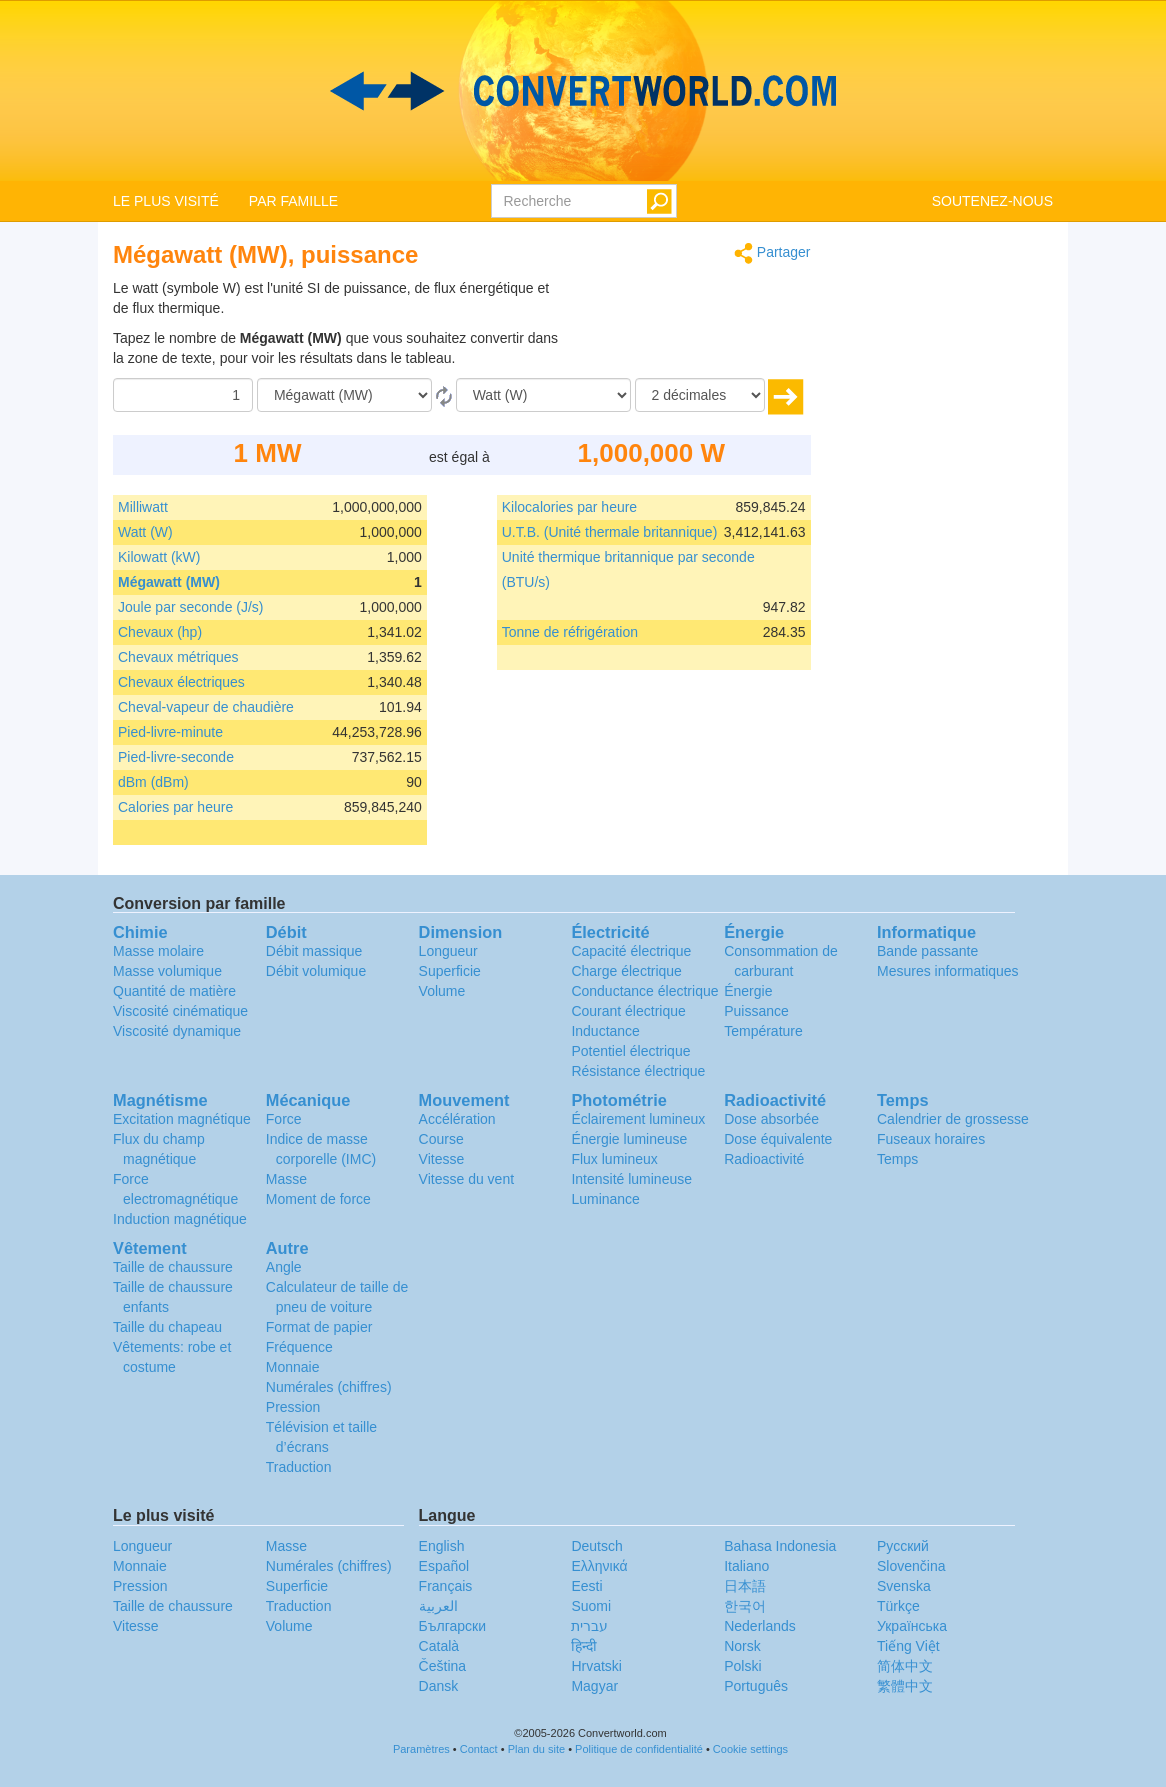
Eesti (586, 1586)
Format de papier (319, 1327)
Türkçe (898, 1606)
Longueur (448, 951)
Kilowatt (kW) (159, 557)
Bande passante (927, 951)
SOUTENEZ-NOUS (992, 201)
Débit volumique (316, 971)
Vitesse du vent (466, 1179)
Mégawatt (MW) (169, 582)
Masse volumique (167, 971)
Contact (479, 1749)
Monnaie (293, 1367)
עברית (589, 1626)
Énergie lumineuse (629, 1139)
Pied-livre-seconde (176, 757)
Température (763, 1031)
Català (439, 1646)
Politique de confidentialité (639, 1749)
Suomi (591, 1606)
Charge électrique (626, 971)
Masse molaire (158, 951)
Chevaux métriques (178, 657)
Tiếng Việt (908, 1646)
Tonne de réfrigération (570, 632)
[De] (344, 395)
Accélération (457, 1119)
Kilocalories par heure (569, 507)
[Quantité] (183, 395)
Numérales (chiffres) (329, 1387)
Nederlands (760, 1626)
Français (446, 1586)
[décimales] (700, 395)
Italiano (746, 1566)
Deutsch (596, 1546)
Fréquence (299, 1347)
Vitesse (442, 1159)
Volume (442, 991)
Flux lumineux (614, 1159)
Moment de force (318, 1199)
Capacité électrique (631, 951)
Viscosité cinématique (180, 1011)
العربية (438, 1606)
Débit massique (314, 951)
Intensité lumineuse (631, 1179)
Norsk (742, 1646)
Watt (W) (145, 532)
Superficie (450, 971)
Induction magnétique (180, 1219)
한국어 (745, 1606)
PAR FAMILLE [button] (293, 201)
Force (284, 1119)
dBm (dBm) (153, 782)
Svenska (904, 1586)
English (442, 1546)
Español (444, 1566)
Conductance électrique (644, 991)
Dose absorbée (771, 1119)
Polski (742, 1666)
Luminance (605, 1199)
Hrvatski (596, 1666)
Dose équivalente (778, 1139)
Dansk (439, 1686)
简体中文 (905, 1666)
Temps (897, 1159)
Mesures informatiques (948, 971)
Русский (903, 1546)
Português (756, 1686)
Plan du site (536, 1749)
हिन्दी (584, 1646)
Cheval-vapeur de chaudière (206, 707)
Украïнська (912, 1626)
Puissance (756, 1011)
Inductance (605, 1031)
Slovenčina (911, 1566)
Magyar (594, 1686)
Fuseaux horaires (931, 1139)
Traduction (299, 1467)
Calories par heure (175, 807)
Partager (772, 253)
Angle (284, 1267)
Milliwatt (143, 507)
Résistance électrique (638, 1071)
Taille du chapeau (167, 1327)
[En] (543, 395)
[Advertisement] (686, 328)
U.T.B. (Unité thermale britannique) (610, 532)
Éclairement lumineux (638, 1119)
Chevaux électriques (181, 682)
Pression (293, 1407)
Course (441, 1139)
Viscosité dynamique (177, 1031)
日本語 (745, 1586)
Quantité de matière (174, 991)
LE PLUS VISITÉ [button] (166, 201)
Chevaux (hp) (160, 632)
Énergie (748, 991)
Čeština (442, 1666)
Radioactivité (764, 1159)
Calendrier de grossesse (953, 1119)
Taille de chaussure (173, 1267)
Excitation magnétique (182, 1119)
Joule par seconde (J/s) (191, 607)
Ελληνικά (599, 1566)
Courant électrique (628, 1011)
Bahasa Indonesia (780, 1546)
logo (583, 91)
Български (452, 1626)
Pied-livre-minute (170, 732)
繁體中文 (905, 1686)
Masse (286, 1179)
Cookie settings (750, 1749)
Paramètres (421, 1749)
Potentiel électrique (630, 1051)
